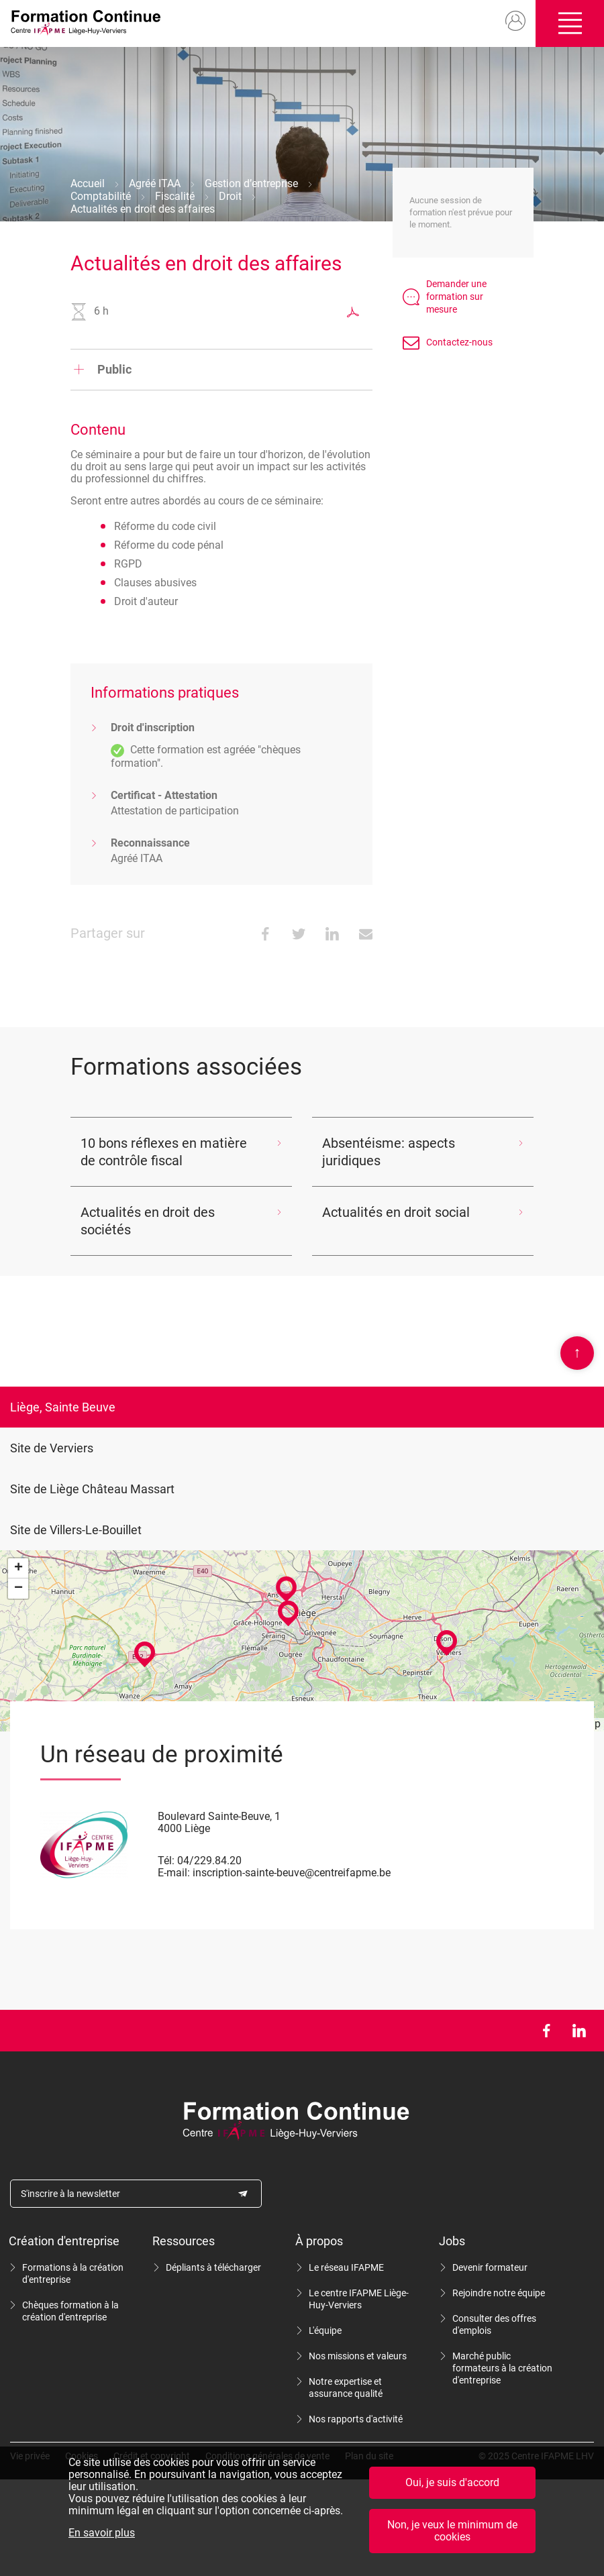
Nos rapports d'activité (356, 2419)
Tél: (166, 1860)
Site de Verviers (51, 1448)
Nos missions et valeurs (358, 2356)
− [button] (18, 1588)
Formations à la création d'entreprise (72, 2273)
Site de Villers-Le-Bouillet (76, 1530)
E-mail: (174, 1872)
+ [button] (18, 1568)
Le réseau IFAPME (346, 2267)
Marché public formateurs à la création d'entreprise (502, 2368)
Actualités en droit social (396, 1212)
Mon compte (515, 21)
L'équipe (325, 2330)
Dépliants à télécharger (213, 2267)
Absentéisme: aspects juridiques (388, 1152)
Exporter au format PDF (353, 312)
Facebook (546, 2030)
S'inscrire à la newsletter (70, 2193)
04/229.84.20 (209, 1860)
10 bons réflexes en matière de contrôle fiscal (164, 1152)
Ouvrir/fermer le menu (570, 23)
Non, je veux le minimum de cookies (452, 2530)
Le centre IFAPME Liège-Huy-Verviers (359, 2299)
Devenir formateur (489, 2267)
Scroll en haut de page (577, 1353)
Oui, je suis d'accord (452, 2482)
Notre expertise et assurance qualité (346, 2387)
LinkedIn (579, 2030)
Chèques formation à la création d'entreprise (70, 2311)
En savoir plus (101, 2533)
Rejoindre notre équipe (498, 2293)
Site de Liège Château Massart (92, 1489)
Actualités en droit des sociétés (148, 1221)
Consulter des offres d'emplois (494, 2324)
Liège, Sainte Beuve (62, 1407)
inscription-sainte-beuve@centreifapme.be (292, 1872)
